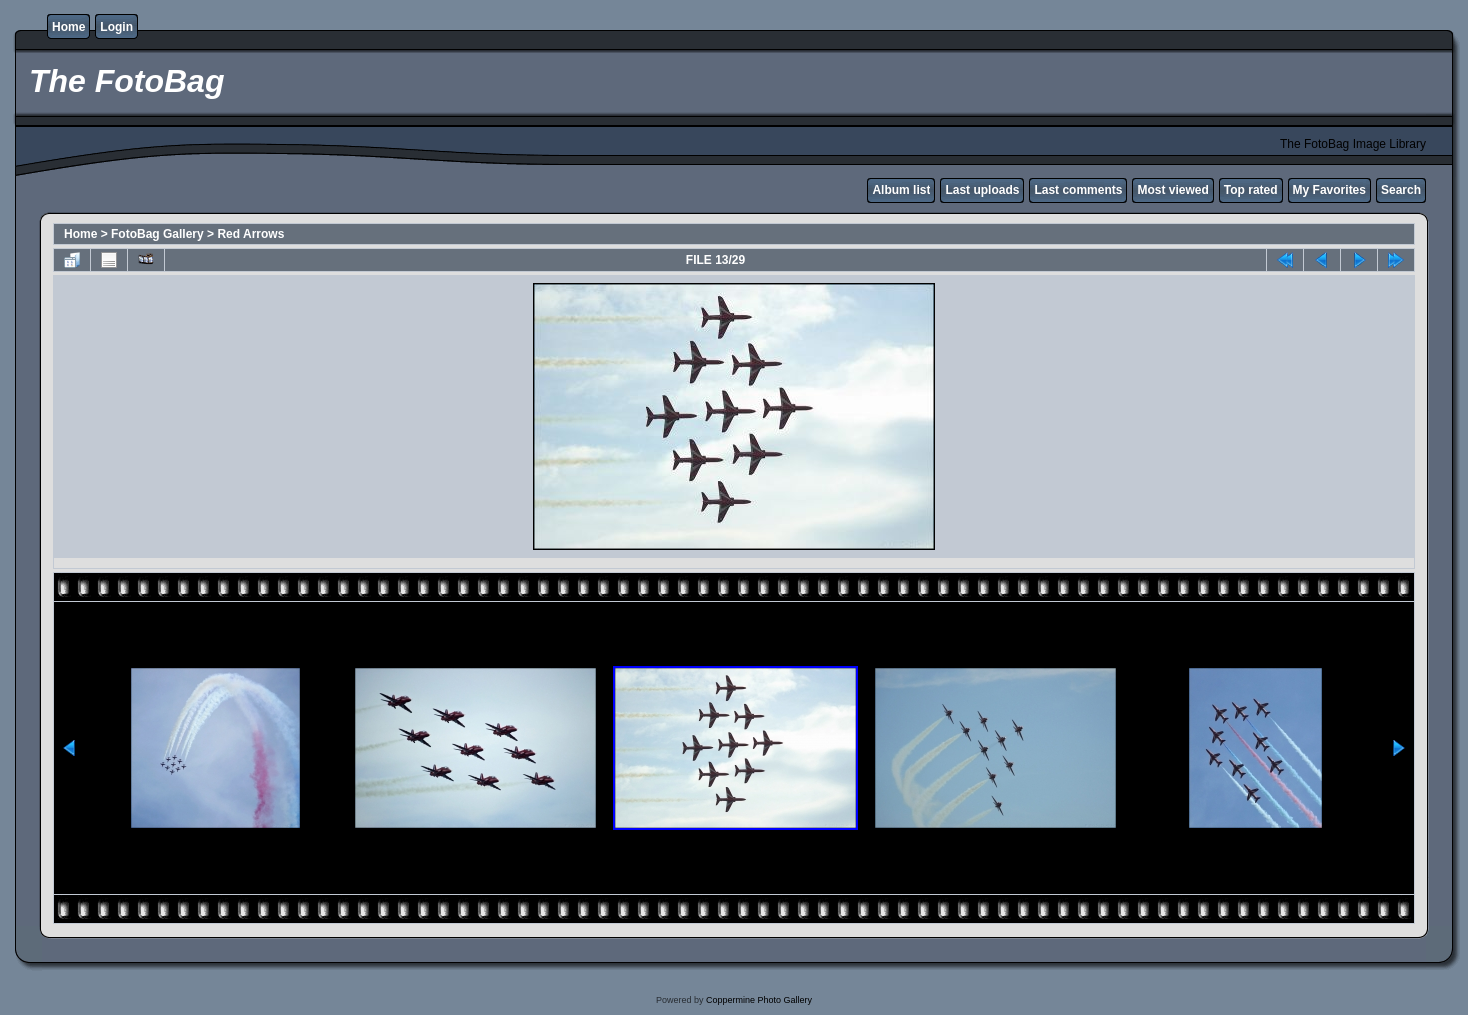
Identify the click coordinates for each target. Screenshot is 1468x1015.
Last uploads (982, 190)
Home (68, 27)
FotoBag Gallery (157, 234)
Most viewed (1172, 190)
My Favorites (1329, 190)
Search (1401, 190)
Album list (901, 190)
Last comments (1078, 190)
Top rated (1251, 190)
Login (116, 27)
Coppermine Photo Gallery (759, 1000)
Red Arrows (250, 234)
